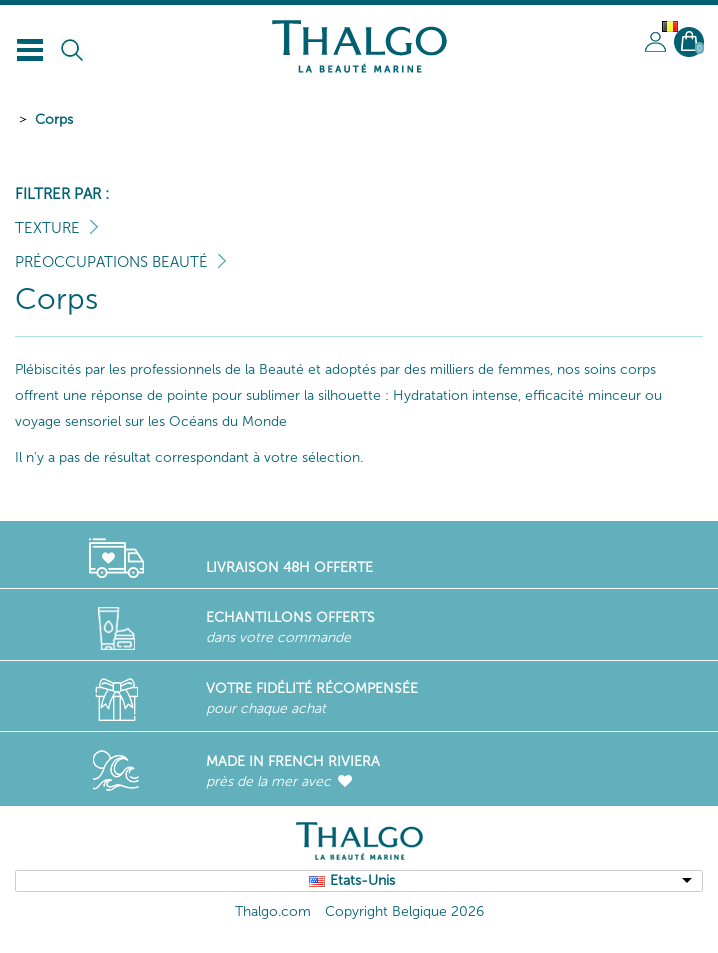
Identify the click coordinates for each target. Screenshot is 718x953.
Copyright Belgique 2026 (404, 911)
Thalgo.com (273, 911)
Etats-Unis (362, 880)
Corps (54, 119)
